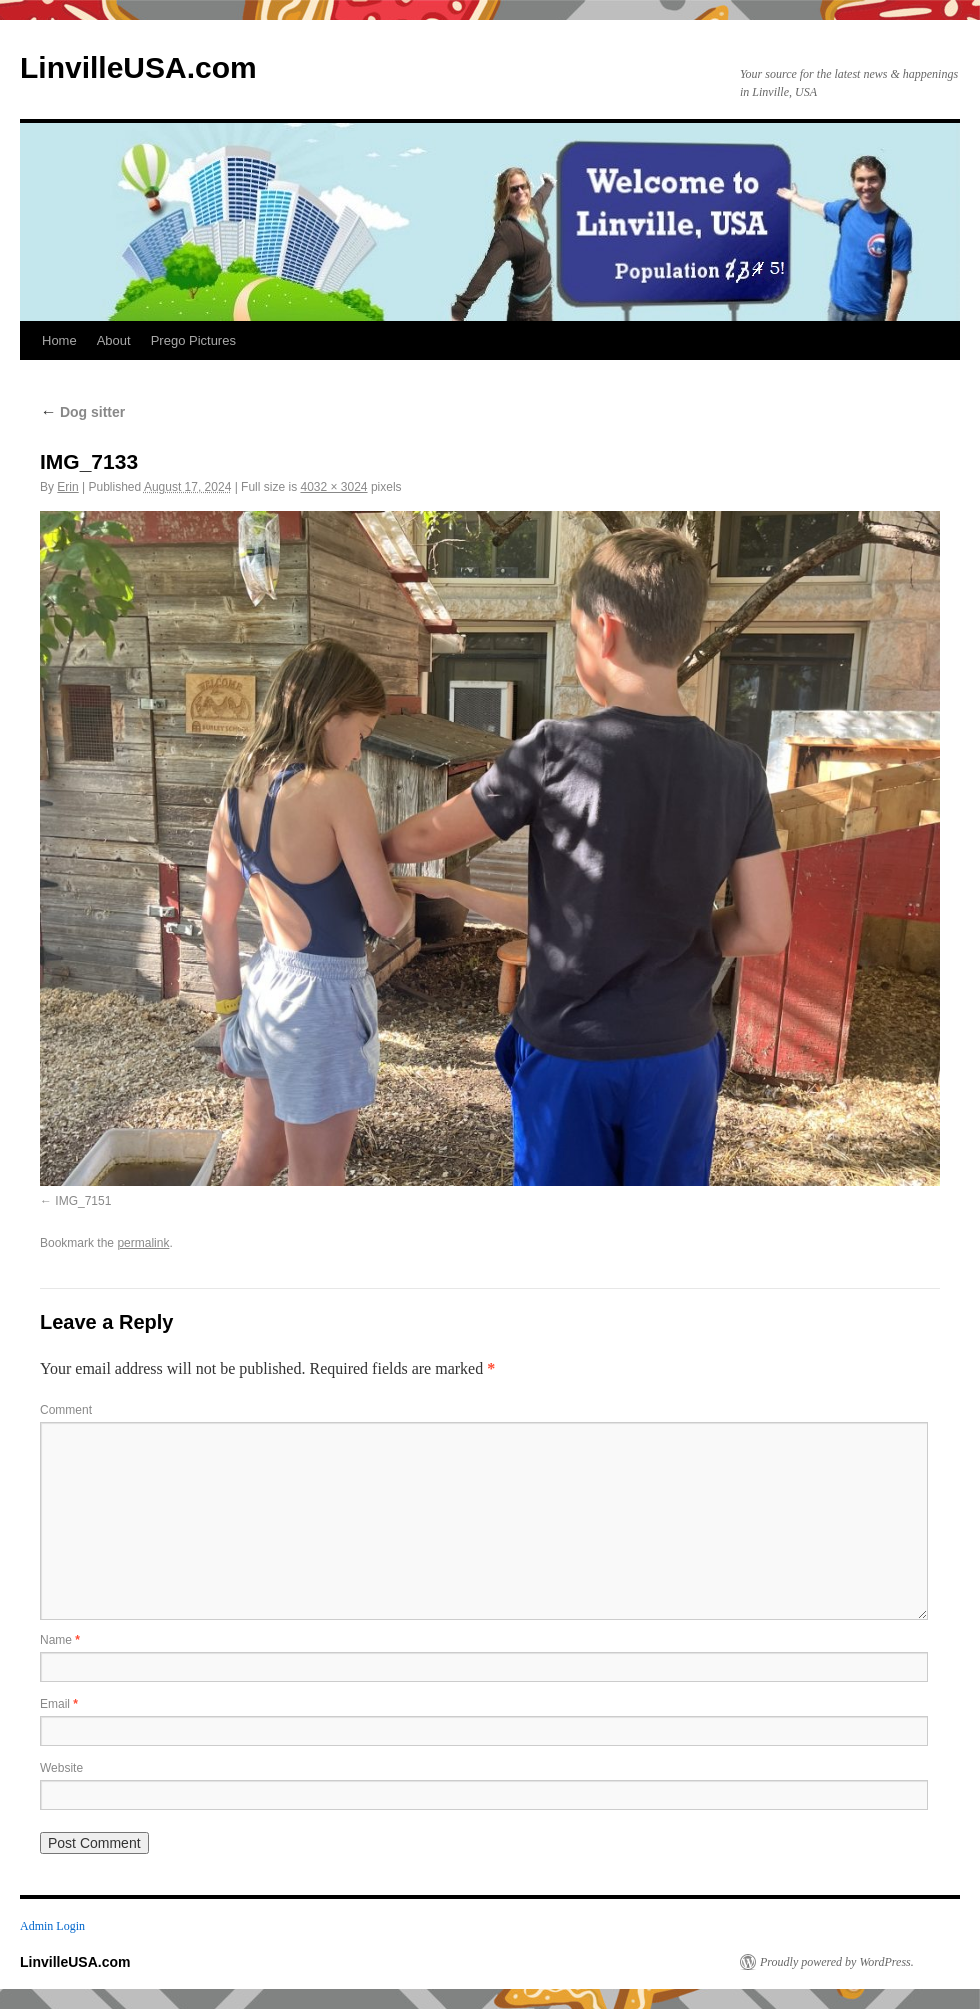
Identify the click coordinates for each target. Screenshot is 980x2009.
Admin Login (52, 1926)
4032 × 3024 (333, 487)
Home (59, 340)
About (114, 340)
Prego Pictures (193, 340)
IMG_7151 (83, 1201)
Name (60, 1640)
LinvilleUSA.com (138, 67)
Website (61, 1768)
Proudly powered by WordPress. (837, 1962)
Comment (66, 1410)
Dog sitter (82, 412)
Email (59, 1704)
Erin (67, 487)
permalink (143, 1243)
